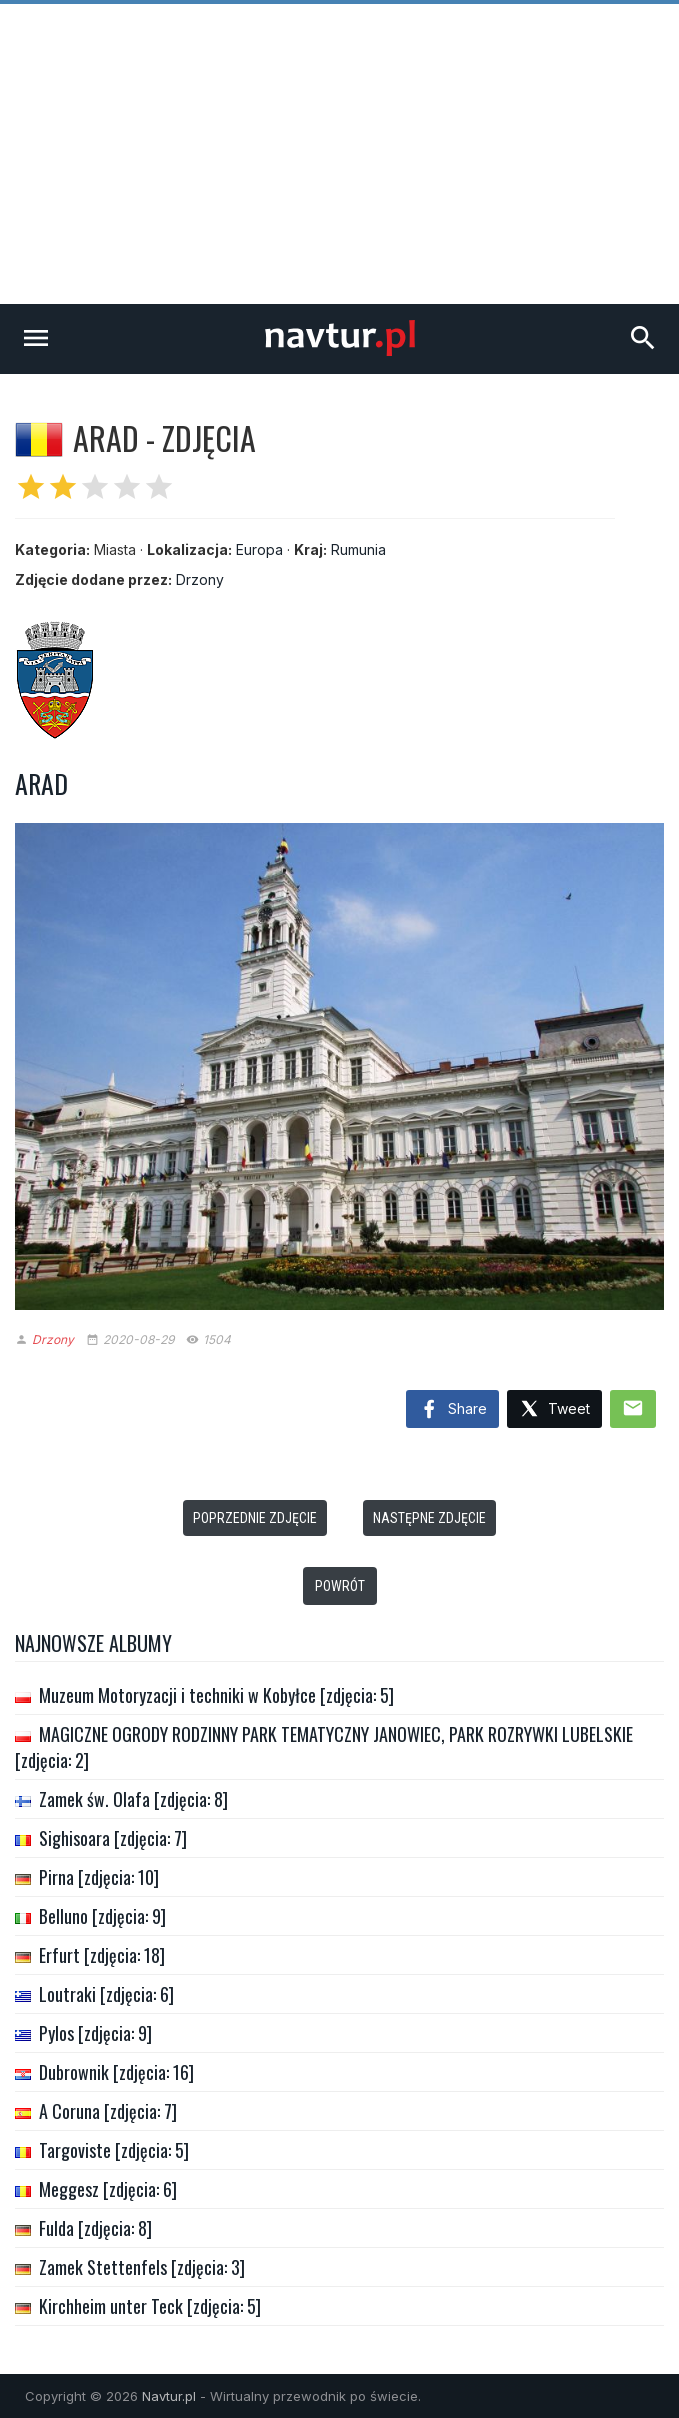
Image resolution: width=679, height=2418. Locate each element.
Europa (259, 549)
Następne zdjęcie (429, 1518)
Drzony (200, 579)
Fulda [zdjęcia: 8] (95, 2228)
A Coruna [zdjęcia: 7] (108, 2111)
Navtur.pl (169, 2396)
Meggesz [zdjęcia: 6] (108, 2189)
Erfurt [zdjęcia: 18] (102, 1955)
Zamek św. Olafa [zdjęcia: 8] (133, 1799)
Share (452, 1410)
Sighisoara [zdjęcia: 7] (113, 1838)
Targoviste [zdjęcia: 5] (114, 2150)
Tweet (554, 1409)
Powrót (340, 1586)
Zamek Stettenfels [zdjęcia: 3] (142, 2267)
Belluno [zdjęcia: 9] (102, 1916)
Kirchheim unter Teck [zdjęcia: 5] (150, 2306)
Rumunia (358, 549)
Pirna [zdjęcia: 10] (99, 1877)
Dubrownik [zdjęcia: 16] (116, 2072)
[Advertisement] (339, 154)
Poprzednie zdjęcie (255, 1518)
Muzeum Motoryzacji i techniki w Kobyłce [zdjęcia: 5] (216, 1695)
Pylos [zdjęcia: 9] (95, 2033)
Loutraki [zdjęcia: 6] (106, 1994)
